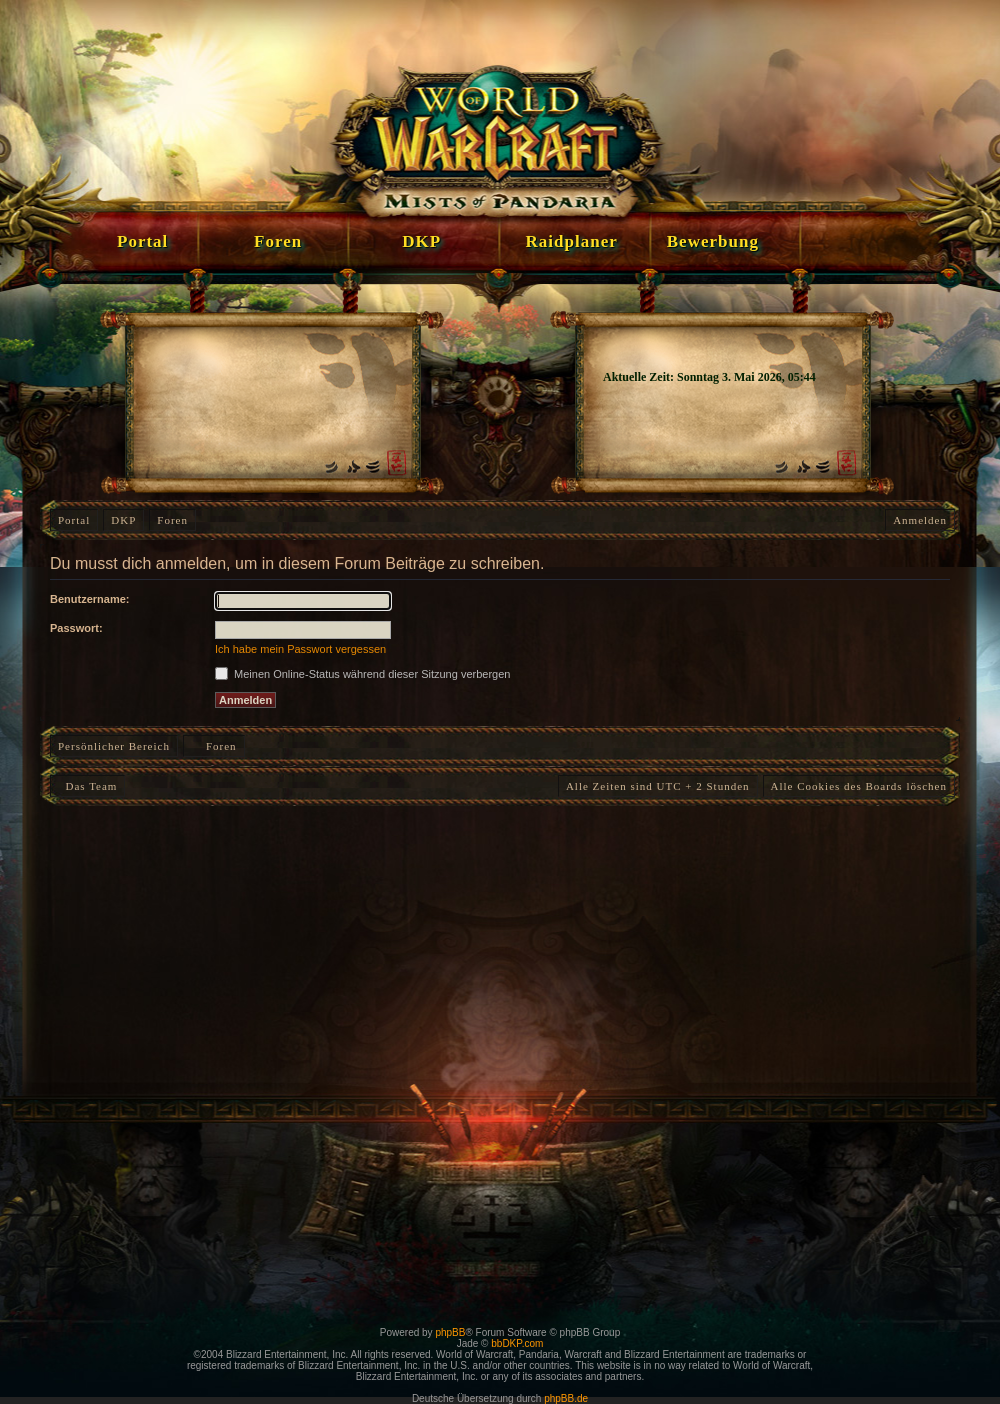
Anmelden (920, 520)
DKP (123, 520)
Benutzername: (89, 599)
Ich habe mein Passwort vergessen (300, 649)
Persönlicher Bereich (114, 746)
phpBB (450, 1332)
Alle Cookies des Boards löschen (859, 786)
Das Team (87, 786)
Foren (172, 520)
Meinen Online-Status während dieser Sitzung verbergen (362, 674)
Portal (74, 520)
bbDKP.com (517, 1343)
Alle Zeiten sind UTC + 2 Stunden (658, 786)
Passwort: (76, 628)
